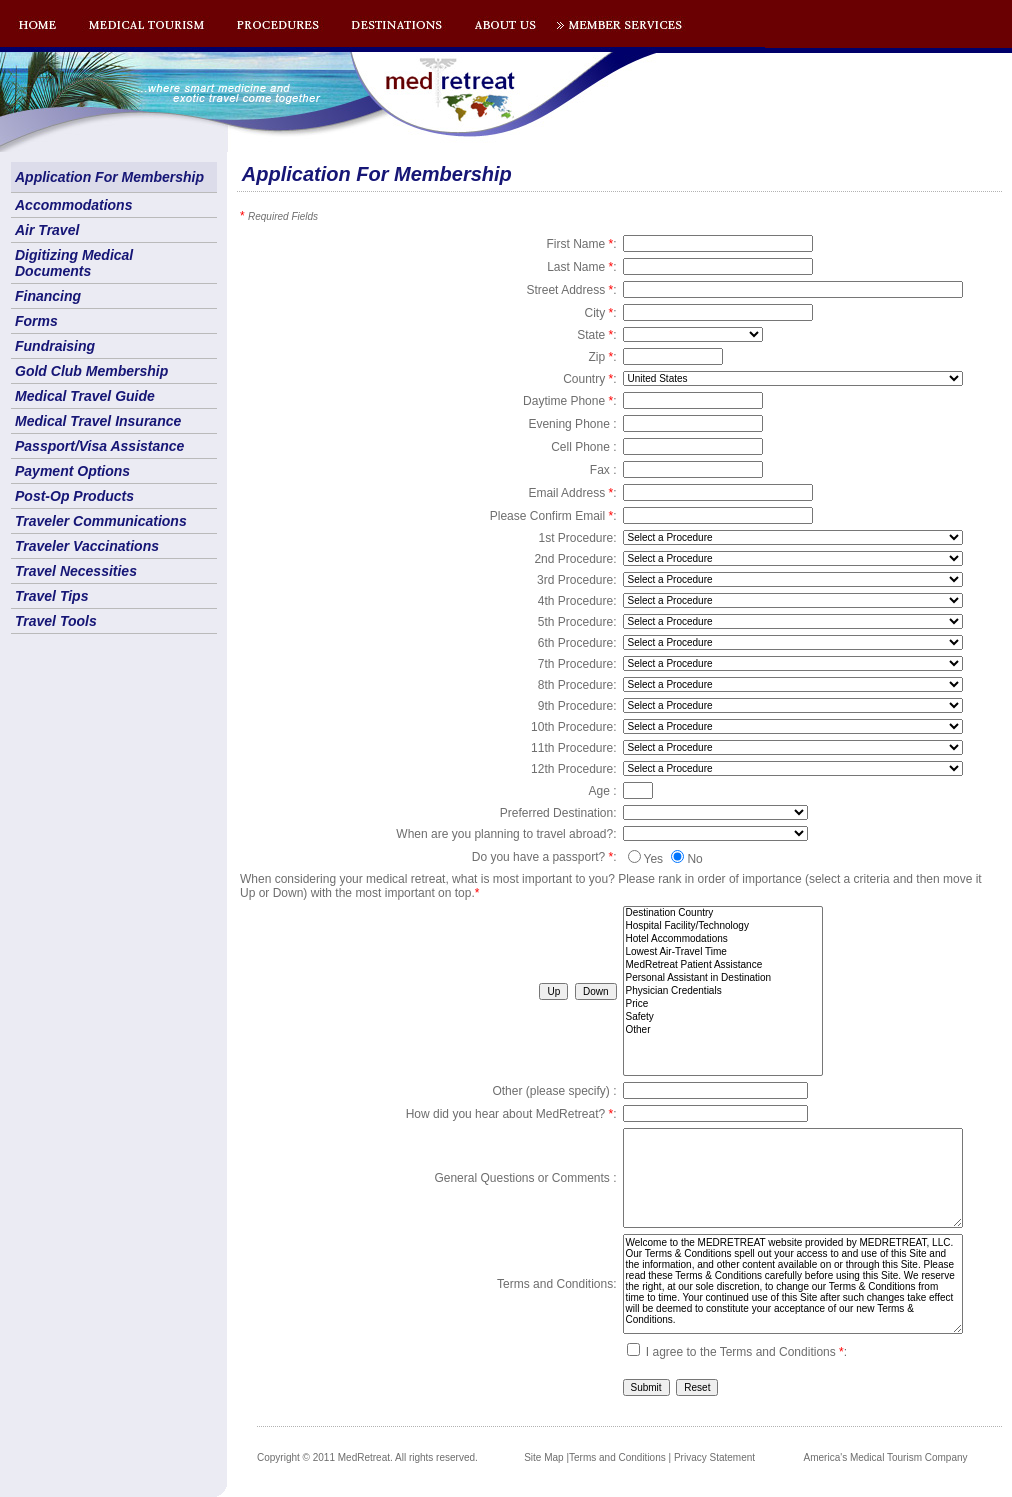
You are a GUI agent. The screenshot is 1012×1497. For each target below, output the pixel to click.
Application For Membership (109, 177)
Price (723, 1004)
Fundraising (55, 346)
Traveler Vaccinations (87, 546)
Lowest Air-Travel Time (723, 952)
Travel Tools (56, 621)
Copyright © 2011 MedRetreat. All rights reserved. (367, 1457)
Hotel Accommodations (723, 939)
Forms (36, 321)
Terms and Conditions (617, 1457)
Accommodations (73, 205)
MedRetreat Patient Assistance (723, 965)
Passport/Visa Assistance (99, 446)
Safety (723, 1017)
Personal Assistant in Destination (723, 978)
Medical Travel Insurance (98, 421)
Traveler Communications (101, 521)
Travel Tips (51, 596)
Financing (48, 296)
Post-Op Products (74, 496)
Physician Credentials (723, 991)
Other (723, 1030)
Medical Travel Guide (85, 396)
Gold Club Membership (91, 371)
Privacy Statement (714, 1457)
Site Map (543, 1457)
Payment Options (72, 471)
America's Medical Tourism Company (886, 1457)
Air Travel (47, 230)
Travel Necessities (76, 571)
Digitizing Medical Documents (74, 263)
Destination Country (723, 913)
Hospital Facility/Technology (723, 926)
